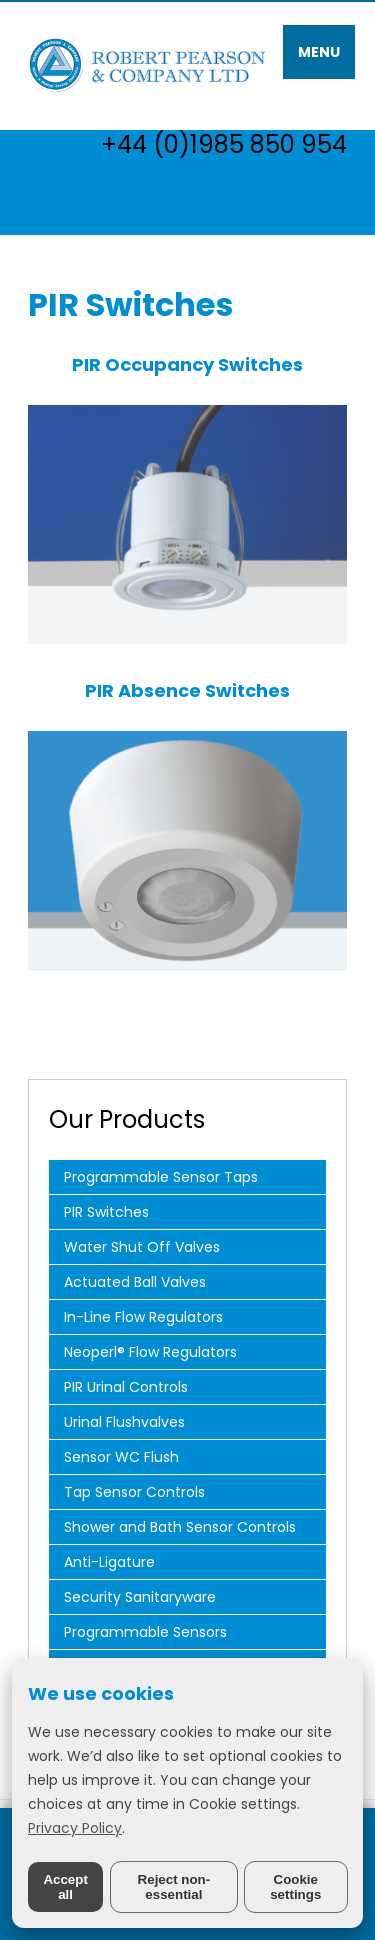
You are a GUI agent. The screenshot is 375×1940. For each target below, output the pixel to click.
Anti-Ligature (109, 1562)
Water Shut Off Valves (142, 1247)
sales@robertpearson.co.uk (228, 184)
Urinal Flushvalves (124, 1422)
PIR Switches (106, 1212)
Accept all (65, 1887)
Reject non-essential (174, 1887)
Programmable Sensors (145, 1632)
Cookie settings (295, 1887)
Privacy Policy (75, 1828)
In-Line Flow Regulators (143, 1317)
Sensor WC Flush (121, 1457)
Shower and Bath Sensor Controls (180, 1527)
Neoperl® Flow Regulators (150, 1352)
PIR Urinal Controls (126, 1387)
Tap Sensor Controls (134, 1492)
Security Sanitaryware (140, 1597)
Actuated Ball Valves (135, 1282)
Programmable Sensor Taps (161, 1177)
